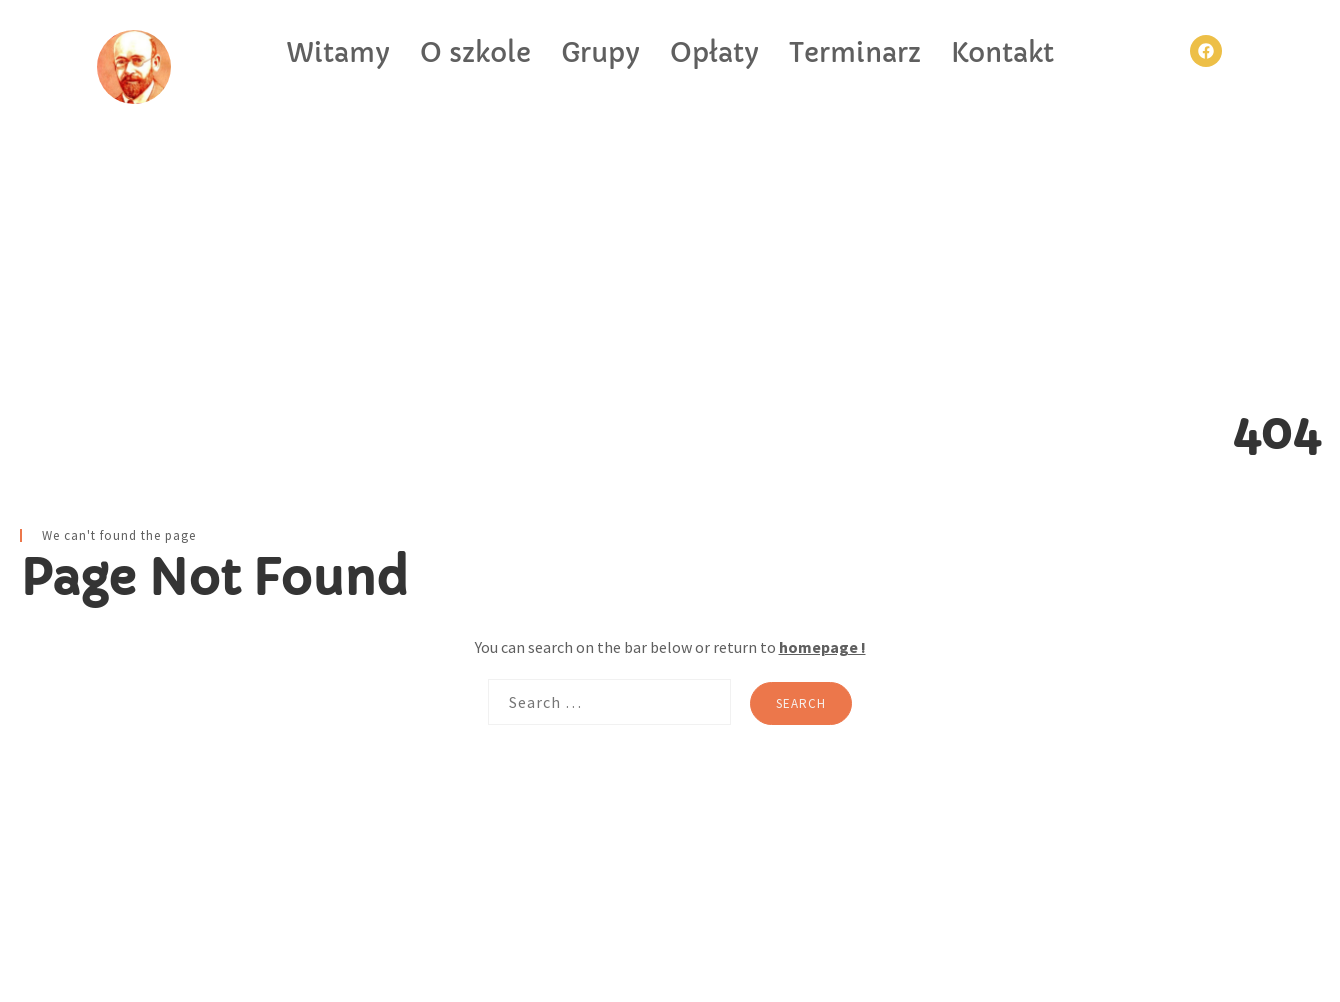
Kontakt (1002, 53)
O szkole (475, 53)
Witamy (338, 53)
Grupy (600, 53)
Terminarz (855, 53)
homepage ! (822, 647)
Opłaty (714, 53)
